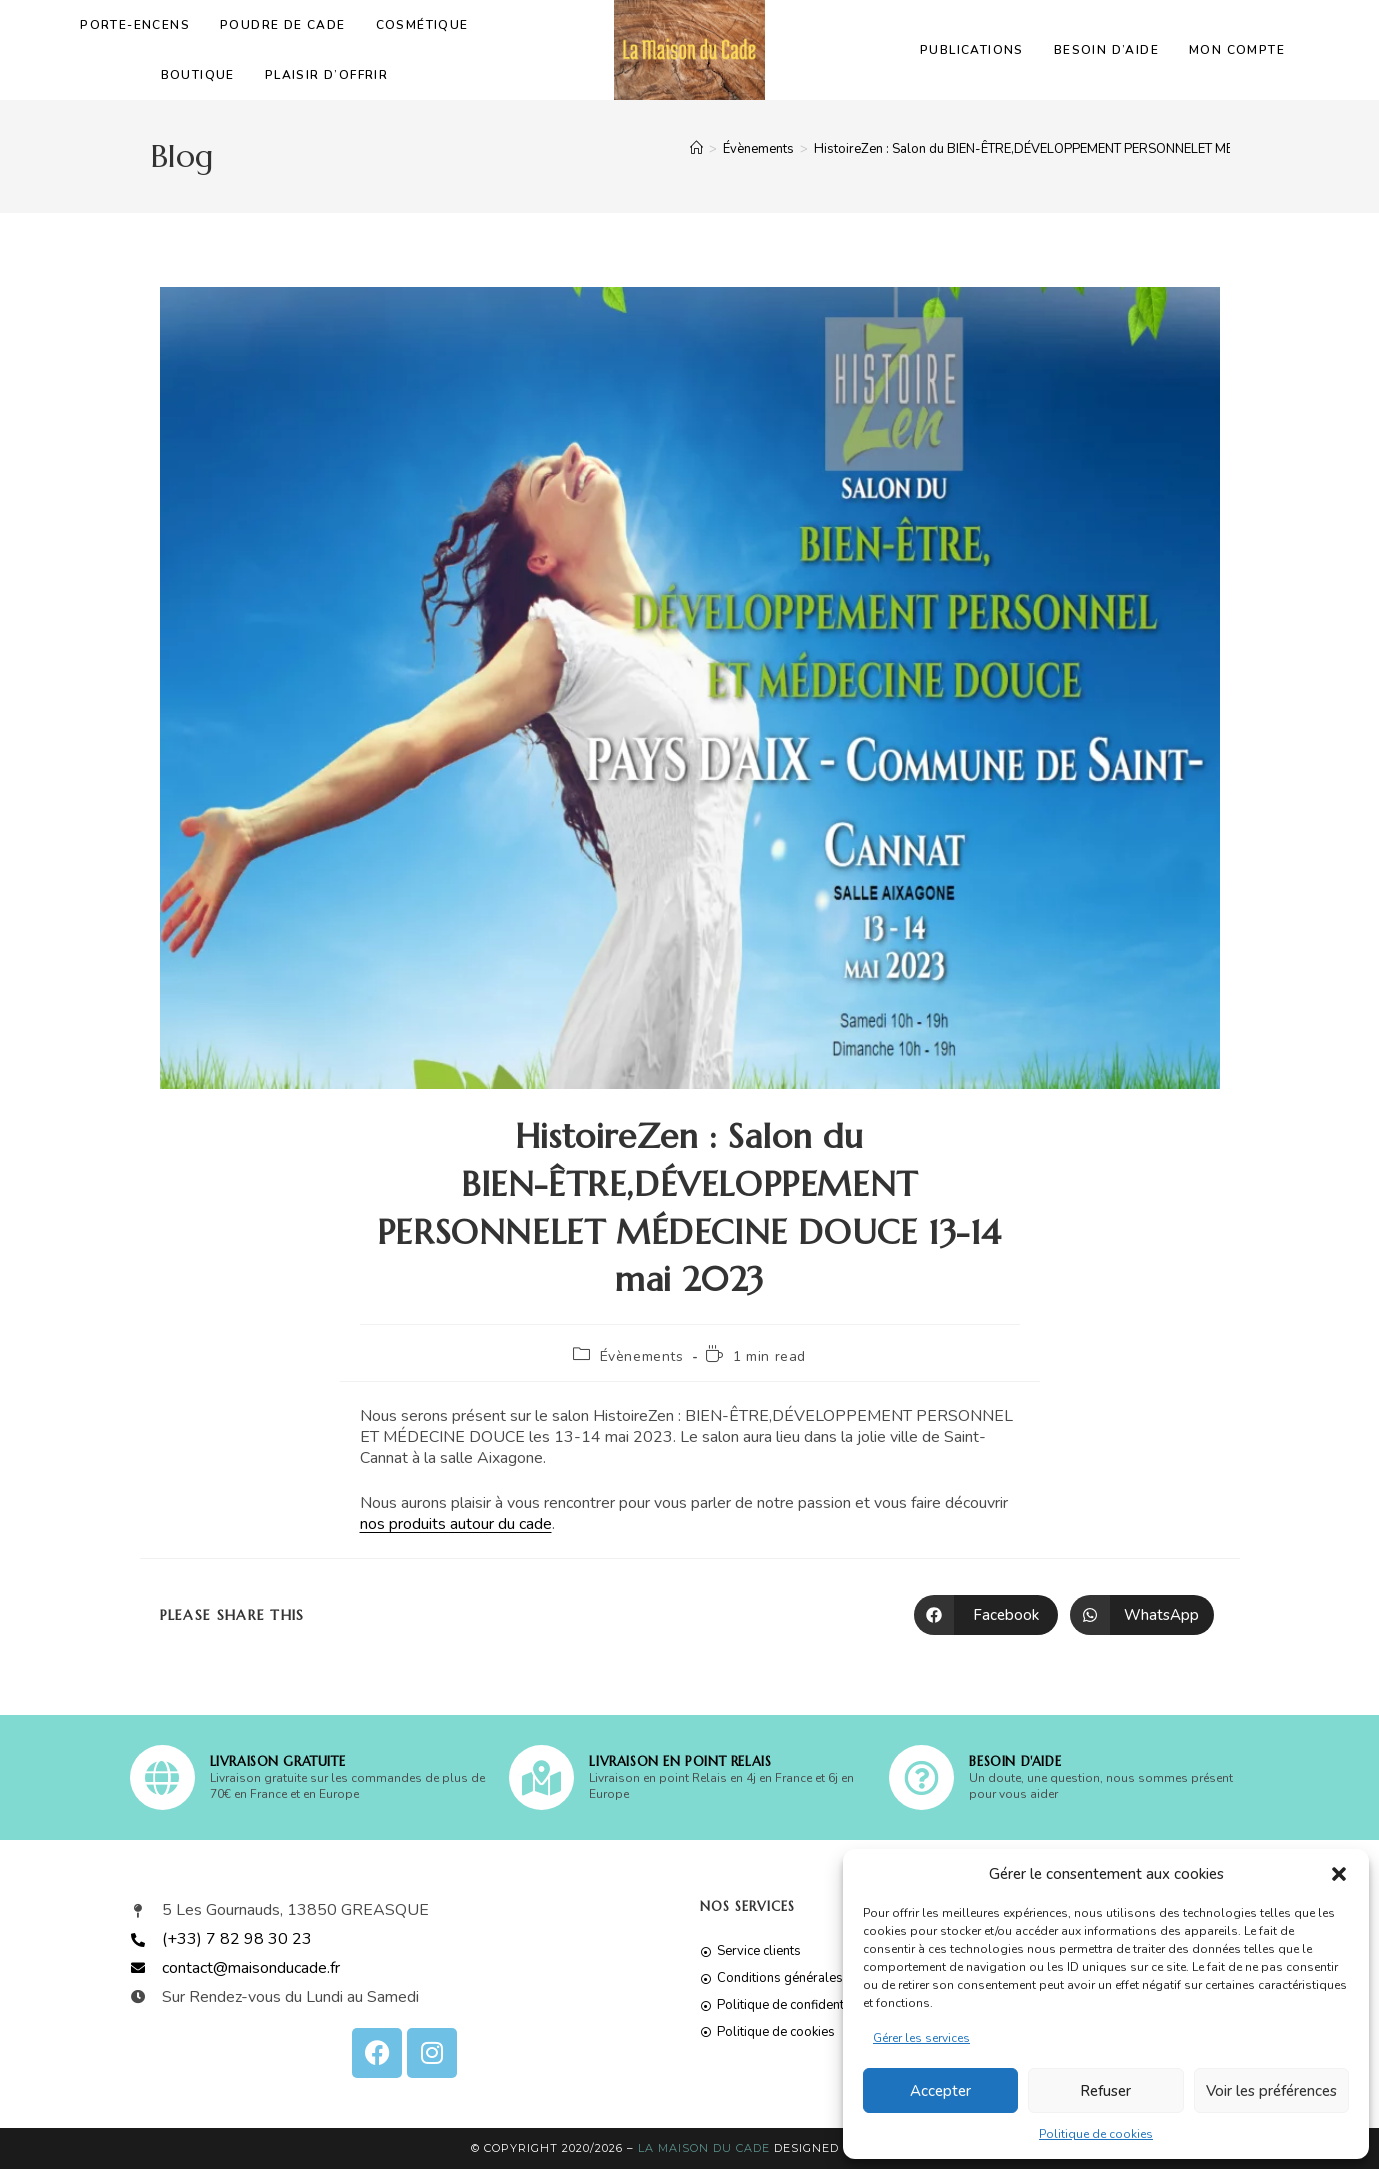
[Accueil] (696, 149)
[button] (1339, 1874)
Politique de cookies (1096, 2134)
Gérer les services (921, 2038)
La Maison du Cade (704, 2148)
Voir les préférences (1271, 2091)
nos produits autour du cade (456, 1524)
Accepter (940, 2091)
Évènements (642, 1356)
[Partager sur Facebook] (986, 1615)
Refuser (1105, 2091)
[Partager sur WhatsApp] (1142, 1615)
